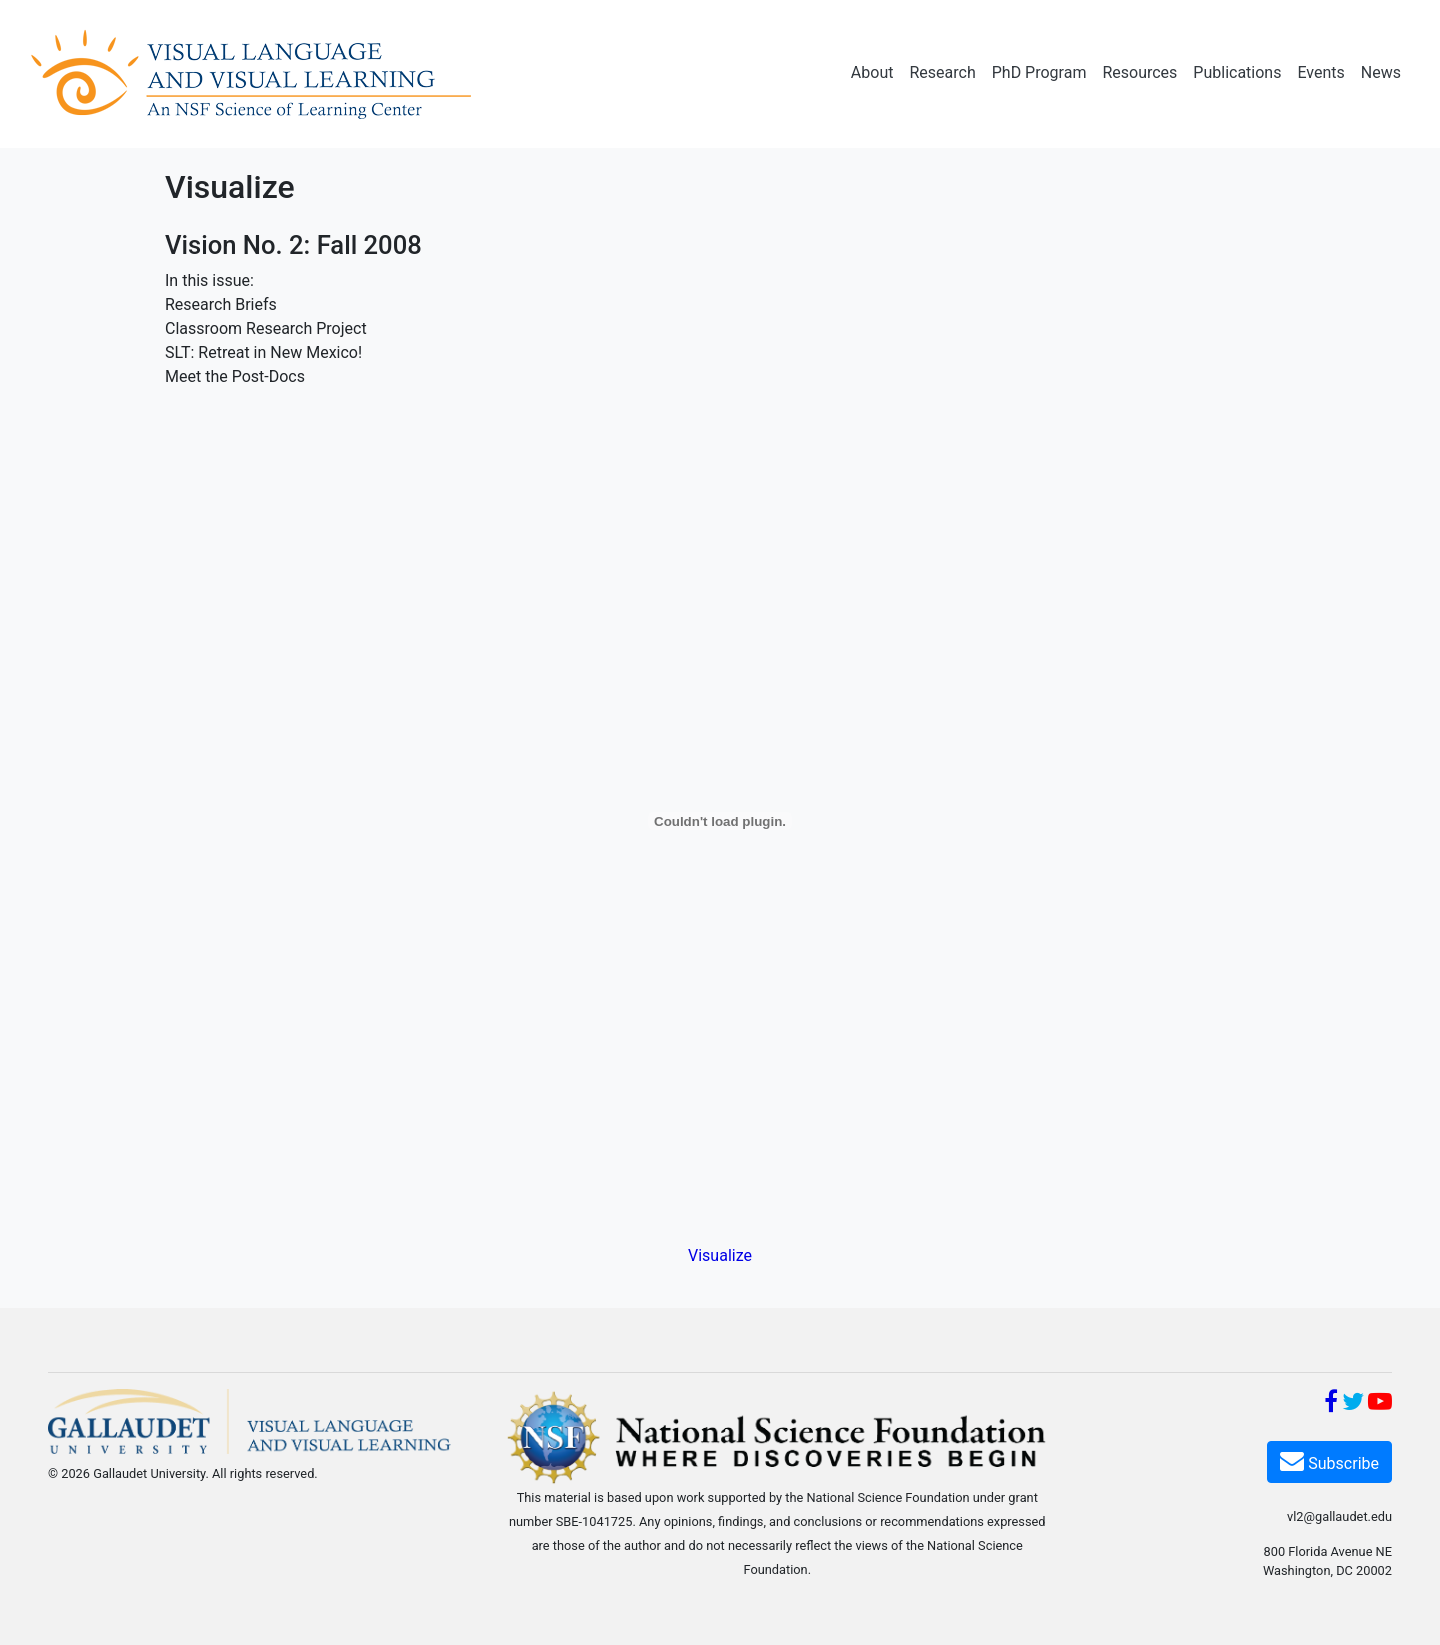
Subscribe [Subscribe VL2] (1329, 1460)
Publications (1237, 72)
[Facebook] (1331, 1404)
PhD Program (1039, 72)
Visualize (720, 1255)
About (872, 72)
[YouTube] (1380, 1404)
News (1381, 72)
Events (1320, 72)
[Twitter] (1353, 1404)
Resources (1139, 72)
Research (942, 72)
